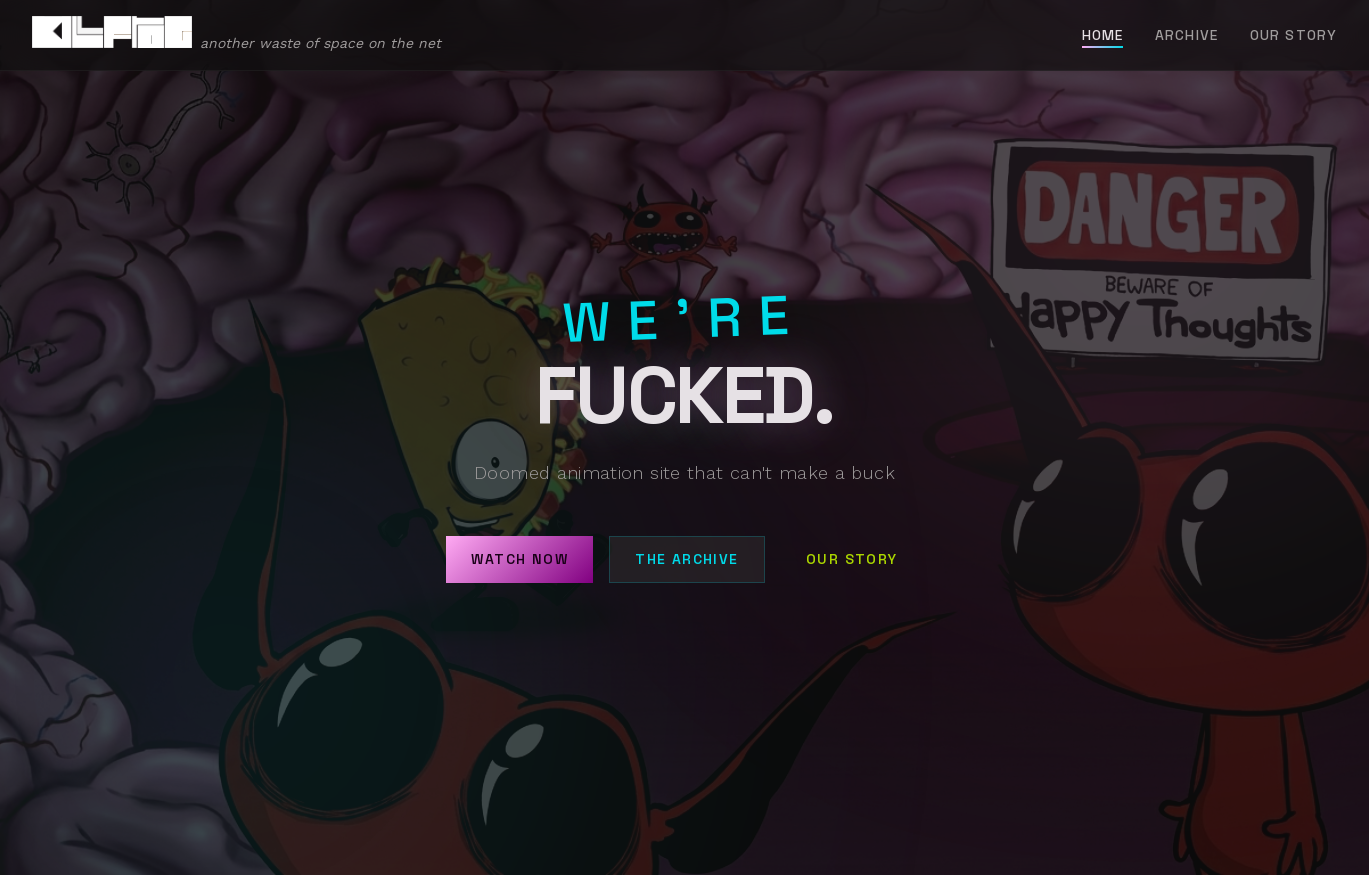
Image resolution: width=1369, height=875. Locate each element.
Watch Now (519, 559)
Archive (1186, 35)
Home (1102, 35)
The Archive (686, 559)
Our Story (1293, 35)
